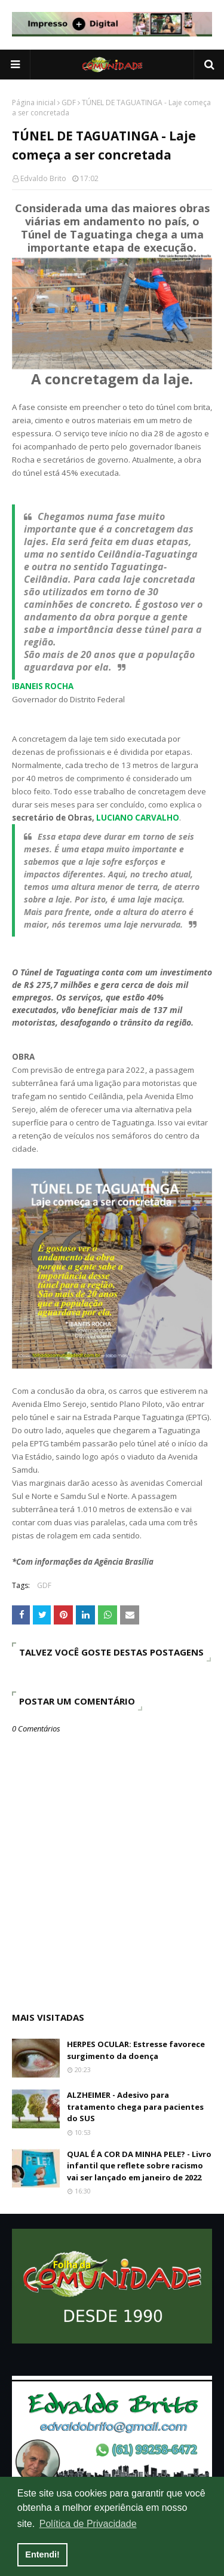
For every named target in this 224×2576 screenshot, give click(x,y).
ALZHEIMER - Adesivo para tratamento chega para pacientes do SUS (135, 2106)
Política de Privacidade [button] (88, 2524)
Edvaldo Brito (43, 178)
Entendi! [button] (42, 2554)
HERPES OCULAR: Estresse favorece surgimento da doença (136, 2050)
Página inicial (34, 102)
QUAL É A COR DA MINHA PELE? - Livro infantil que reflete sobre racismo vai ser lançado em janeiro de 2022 (139, 2166)
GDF (69, 102)
